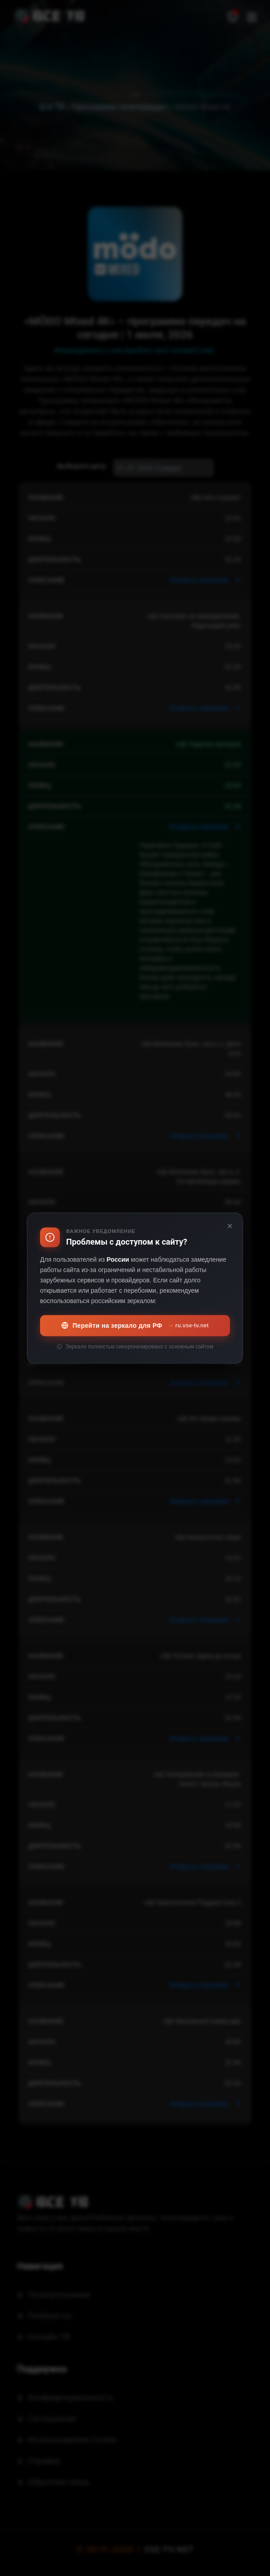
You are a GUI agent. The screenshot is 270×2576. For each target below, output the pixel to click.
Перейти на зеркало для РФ (134, 1325)
